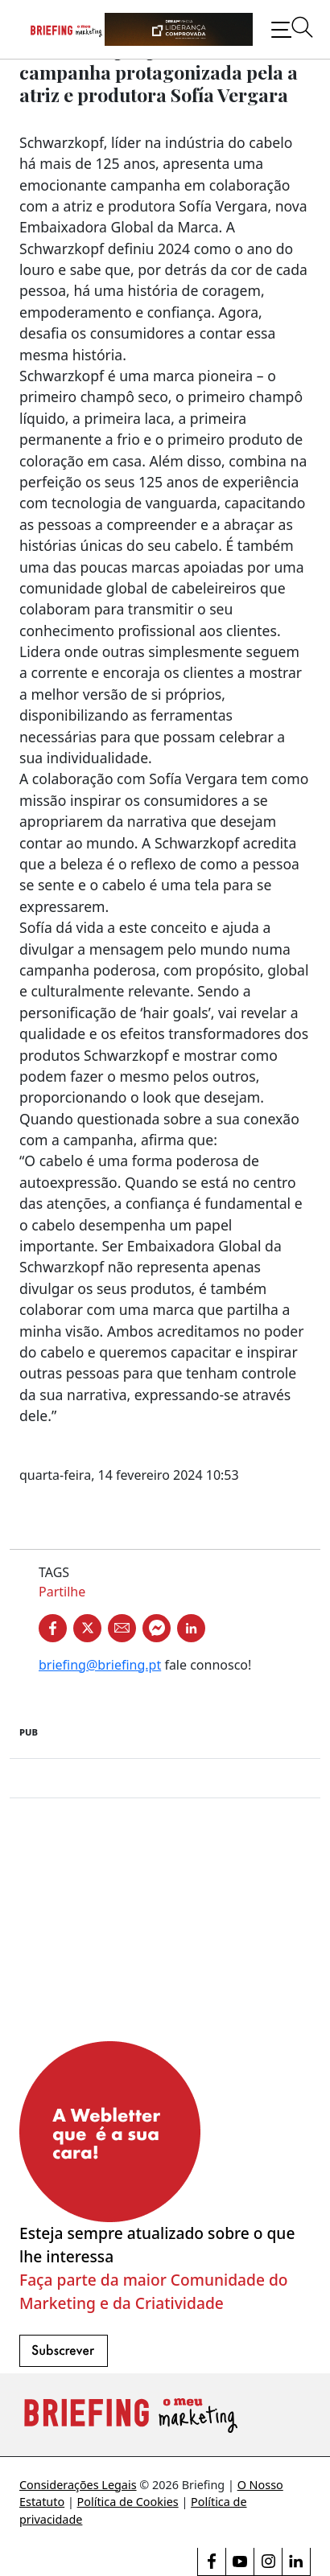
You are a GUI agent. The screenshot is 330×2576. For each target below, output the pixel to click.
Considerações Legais (78, 2484)
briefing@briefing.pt (100, 1665)
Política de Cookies (128, 2501)
